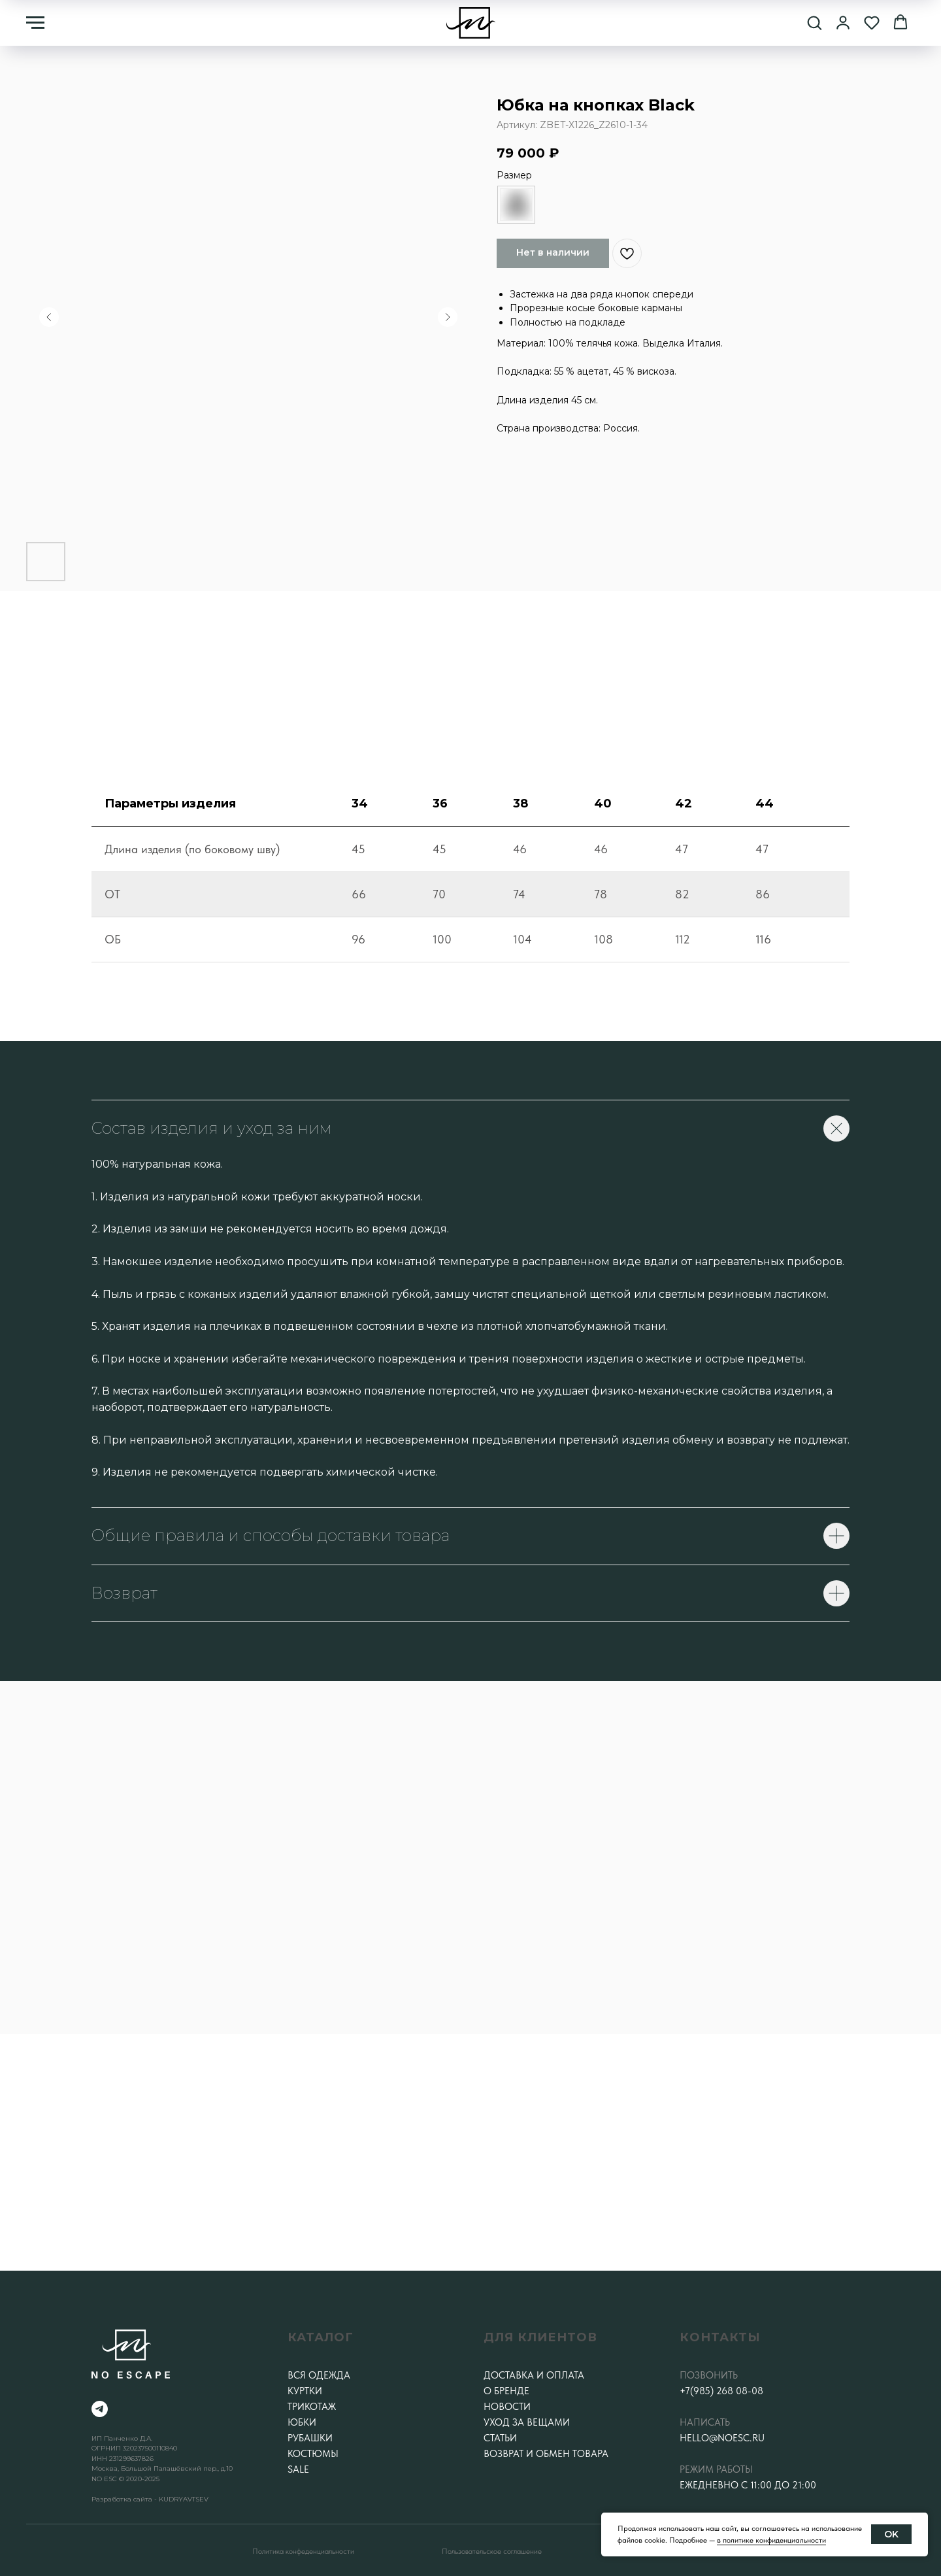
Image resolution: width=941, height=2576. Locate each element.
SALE (298, 2469)
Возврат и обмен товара (546, 2454)
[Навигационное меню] (35, 22)
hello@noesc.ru (722, 2438)
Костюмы (313, 2454)
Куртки (305, 2391)
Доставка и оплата (534, 2375)
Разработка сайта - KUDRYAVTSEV (149, 2499)
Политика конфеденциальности (303, 2551)
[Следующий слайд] (447, 317)
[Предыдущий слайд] (49, 317)
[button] (814, 22)
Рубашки (310, 2438)
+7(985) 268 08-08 (721, 2391)
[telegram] (99, 2409)
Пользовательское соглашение (492, 2551)
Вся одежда (319, 2375)
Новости (507, 2407)
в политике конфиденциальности (771, 2540)
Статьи (500, 2438)
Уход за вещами (527, 2422)
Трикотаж (312, 2407)
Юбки (302, 2422)
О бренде (506, 2391)
